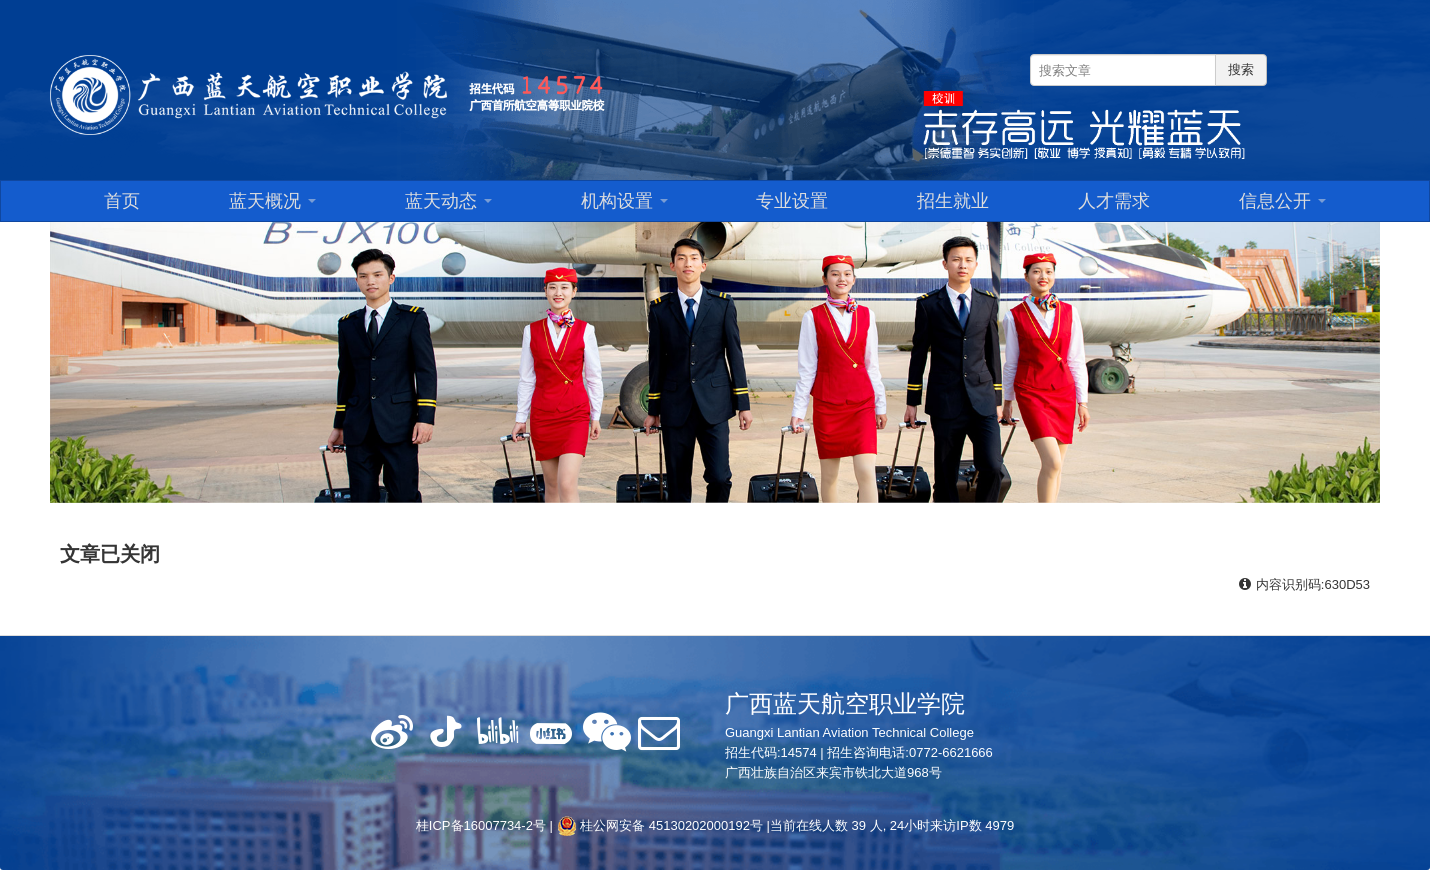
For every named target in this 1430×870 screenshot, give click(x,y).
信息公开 (1282, 201)
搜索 (1241, 69)
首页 (122, 201)
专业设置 (792, 201)
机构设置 (624, 201)
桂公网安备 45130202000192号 (660, 825)
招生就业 (953, 201)
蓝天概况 (272, 201)
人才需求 (1114, 201)
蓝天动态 (448, 201)
